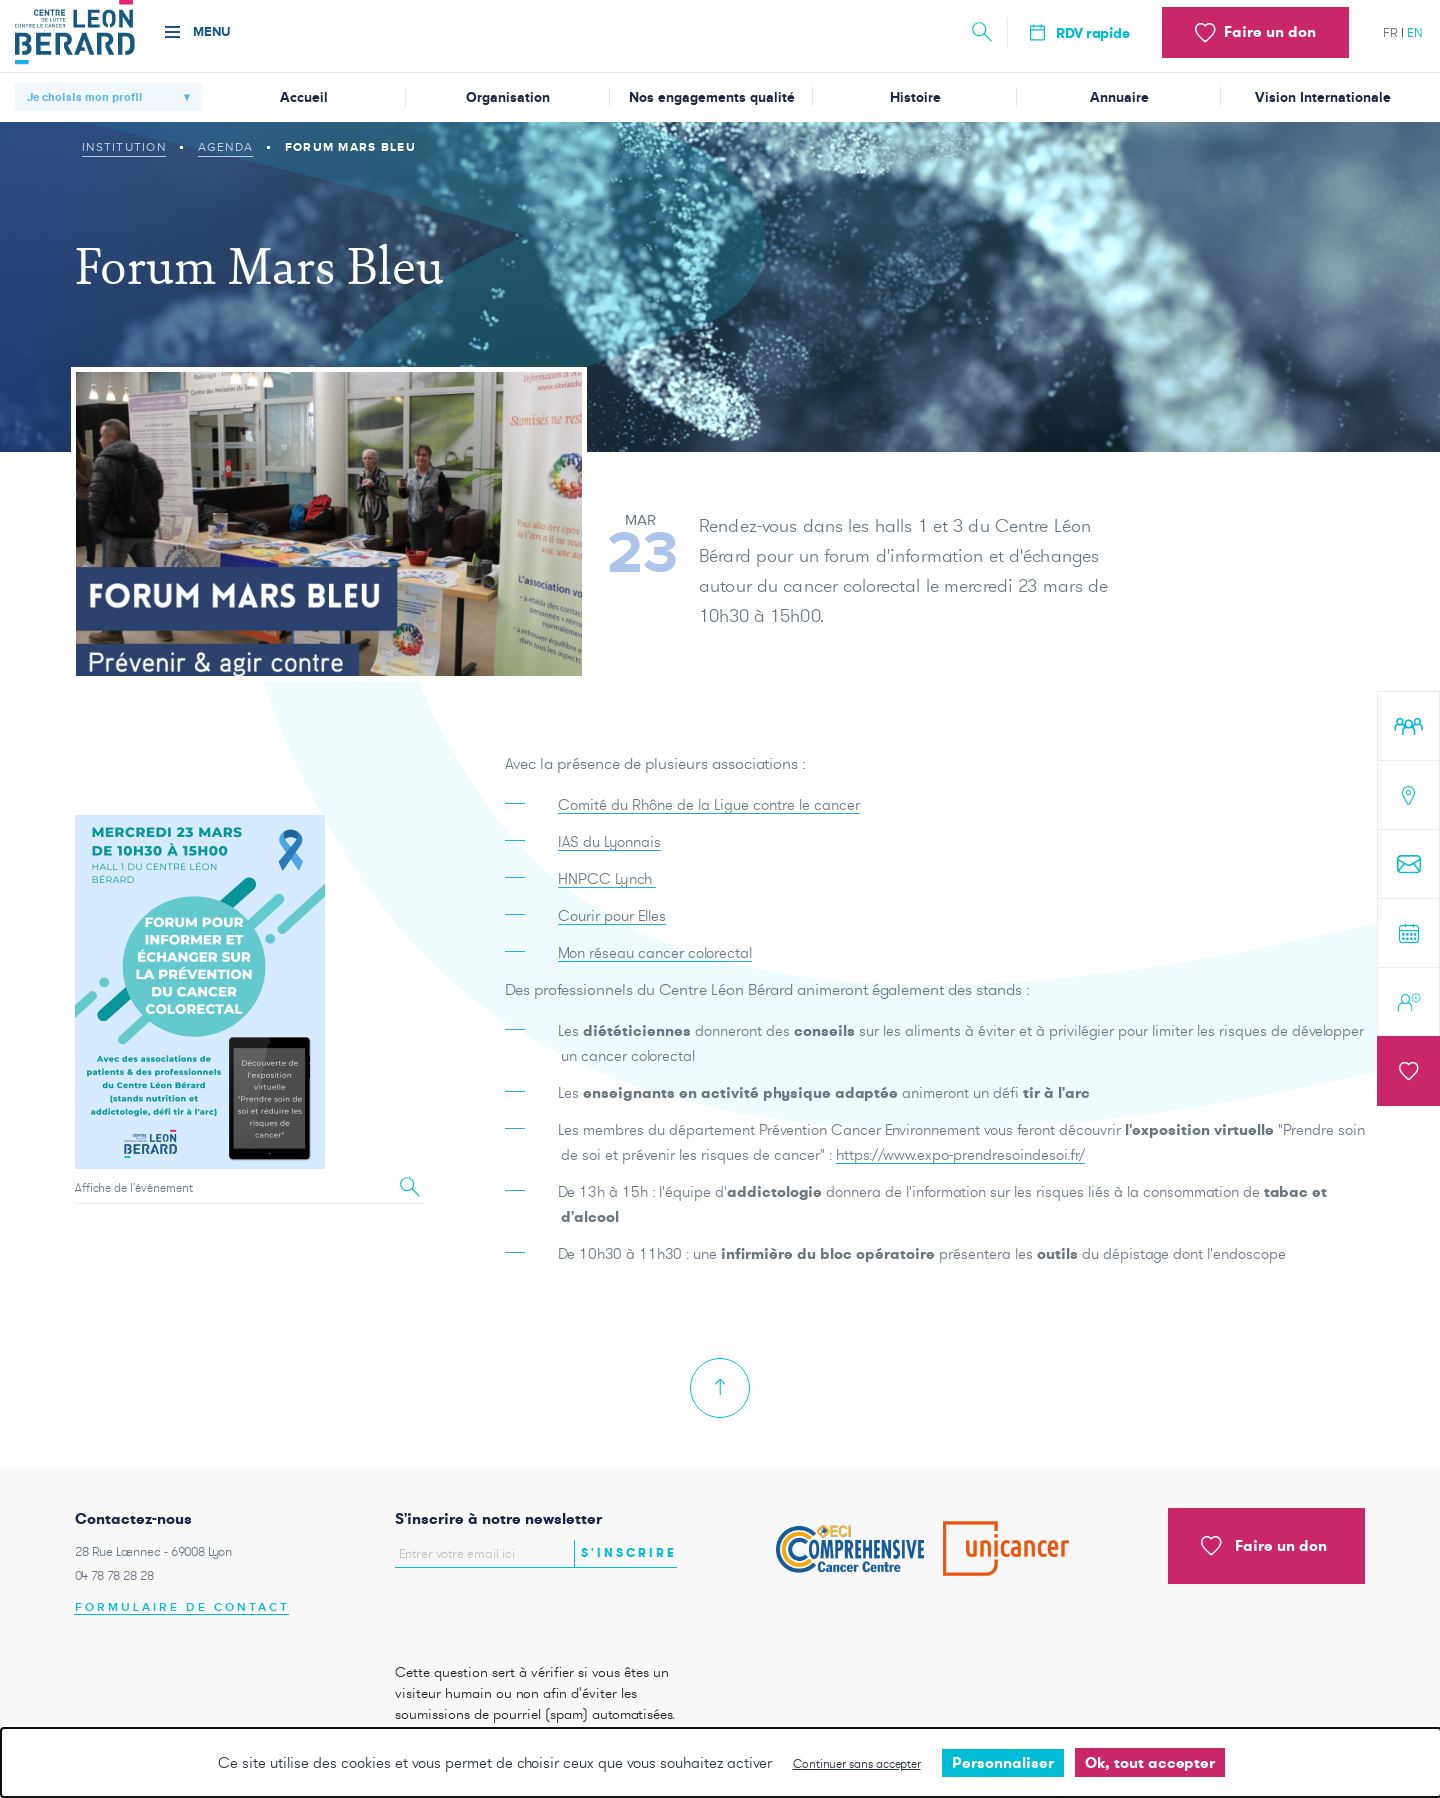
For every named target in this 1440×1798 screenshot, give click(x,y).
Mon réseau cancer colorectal (655, 970)
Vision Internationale (1323, 97)
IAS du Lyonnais (609, 859)
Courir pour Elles (612, 933)
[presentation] (512, 1610)
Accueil (304, 97)
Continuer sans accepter (857, 1763)
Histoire (915, 97)
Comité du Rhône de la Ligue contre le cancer (709, 822)
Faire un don (1264, 1546)
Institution (124, 147)
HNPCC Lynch (607, 896)
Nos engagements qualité (712, 97)
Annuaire (1119, 97)
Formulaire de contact (182, 1607)
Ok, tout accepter (1150, 1762)
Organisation (508, 97)
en (1415, 32)
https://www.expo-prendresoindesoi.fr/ (960, 1172)
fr (1390, 32)
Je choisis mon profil (84, 97)
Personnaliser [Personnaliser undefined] (1003, 1762)
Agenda (226, 147)
